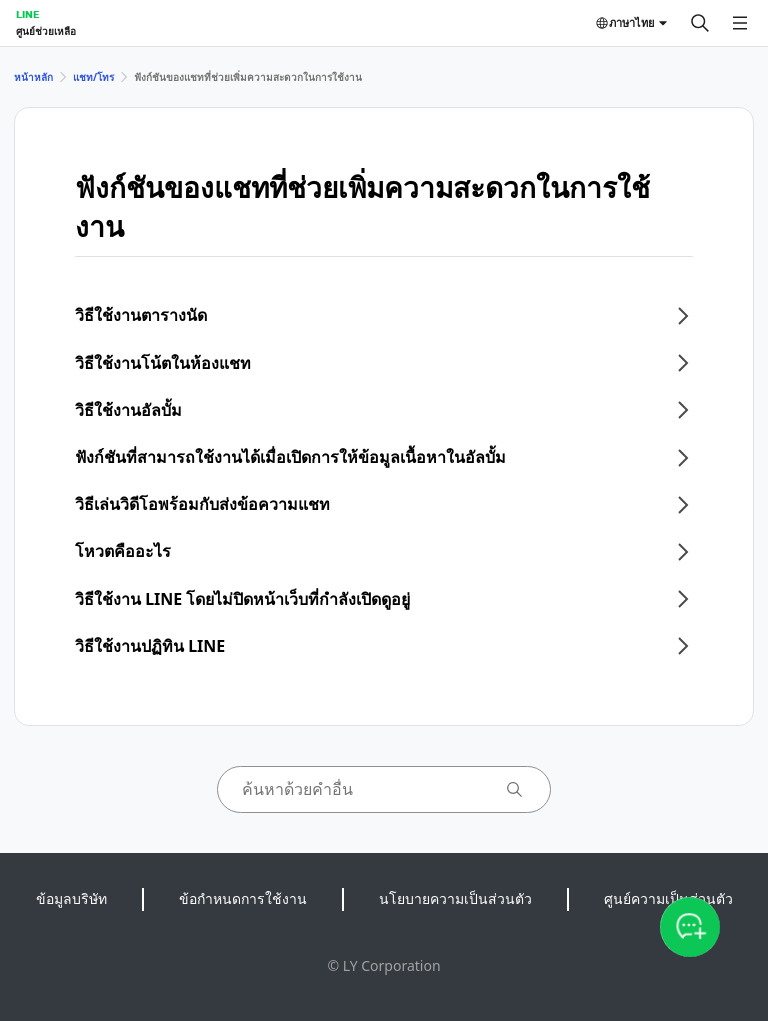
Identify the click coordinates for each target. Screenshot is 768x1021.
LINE (27, 14)
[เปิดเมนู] (740, 23)
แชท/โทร (93, 77)
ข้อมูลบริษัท (71, 898)
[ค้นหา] (700, 23)
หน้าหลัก (33, 77)
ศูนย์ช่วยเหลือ (46, 31)
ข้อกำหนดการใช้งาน (243, 898)
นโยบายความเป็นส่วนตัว (455, 898)
